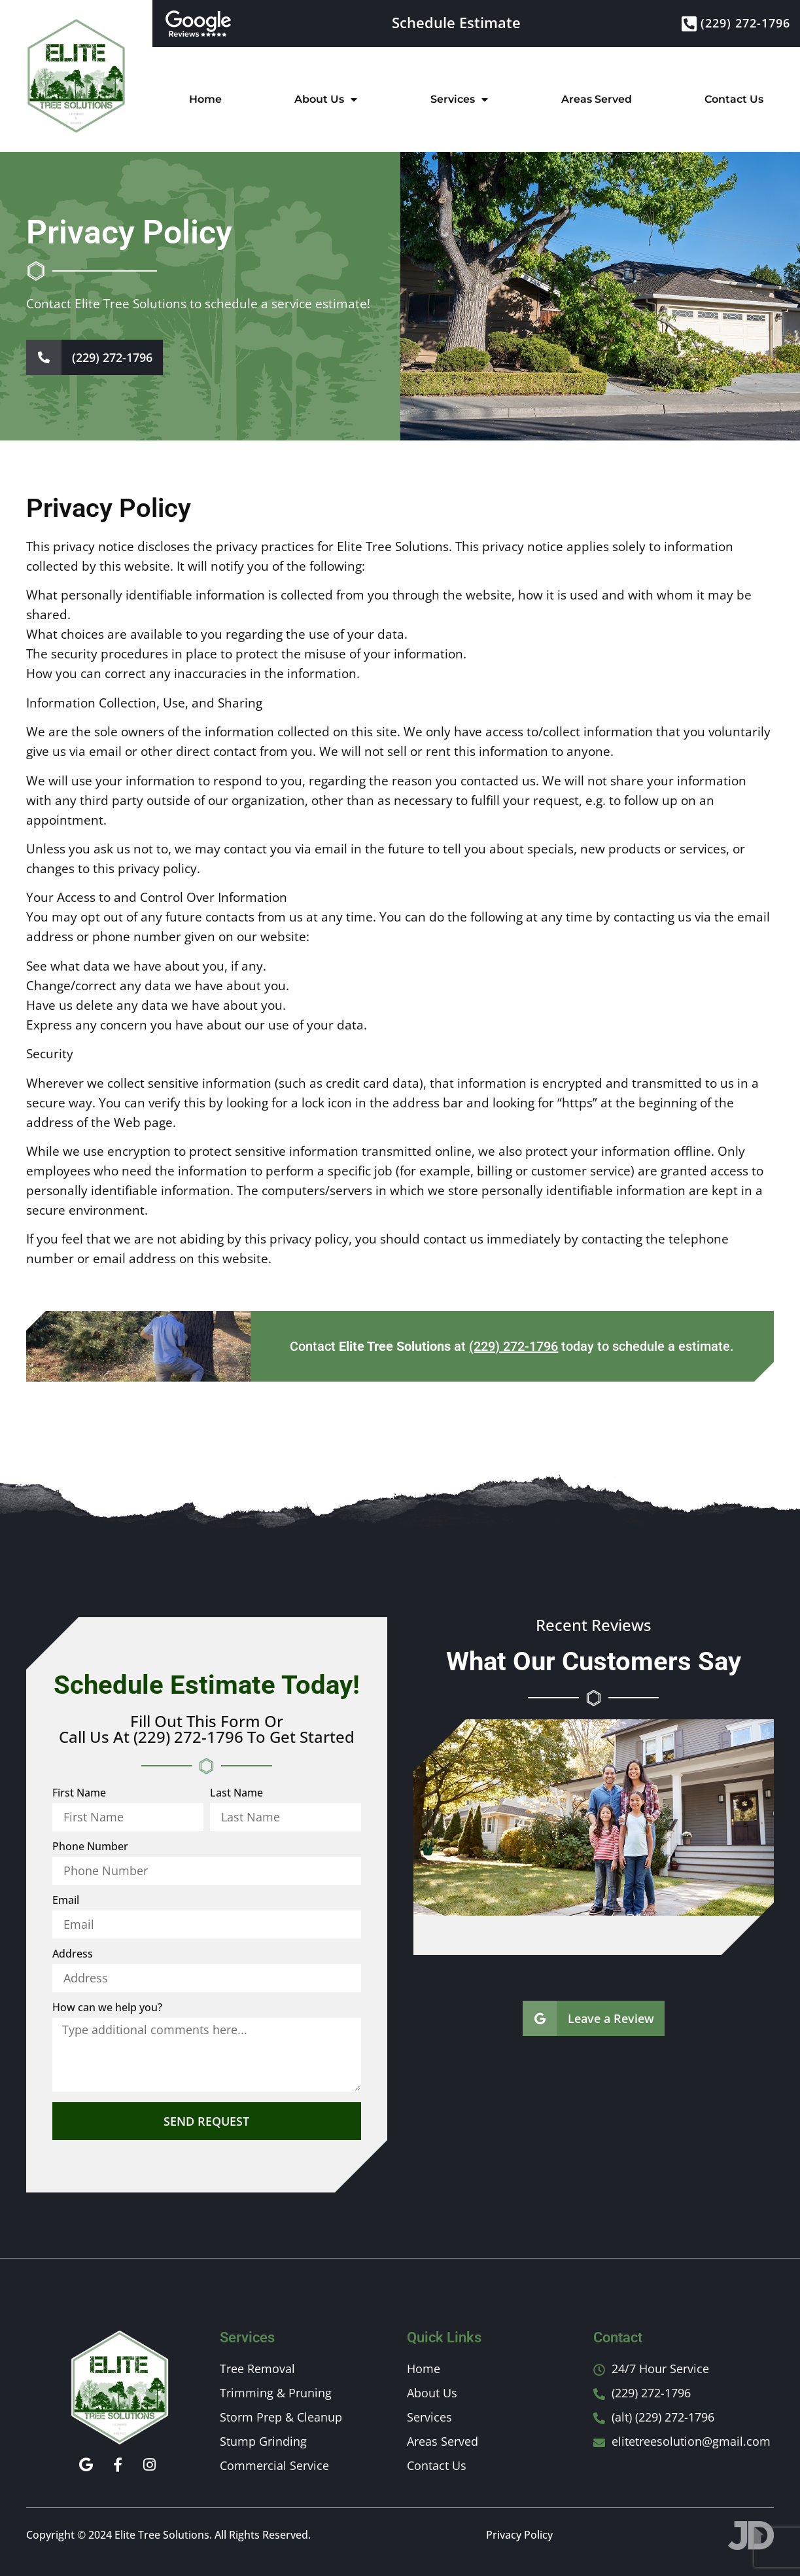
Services (459, 99)
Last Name (236, 1793)
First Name (79, 1793)
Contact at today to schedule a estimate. (512, 1346)
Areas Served (596, 99)
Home (205, 99)
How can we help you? (107, 2008)
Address (72, 1954)
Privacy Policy (519, 2535)
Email (65, 1901)
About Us (325, 99)
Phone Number (90, 1847)
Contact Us (733, 99)
